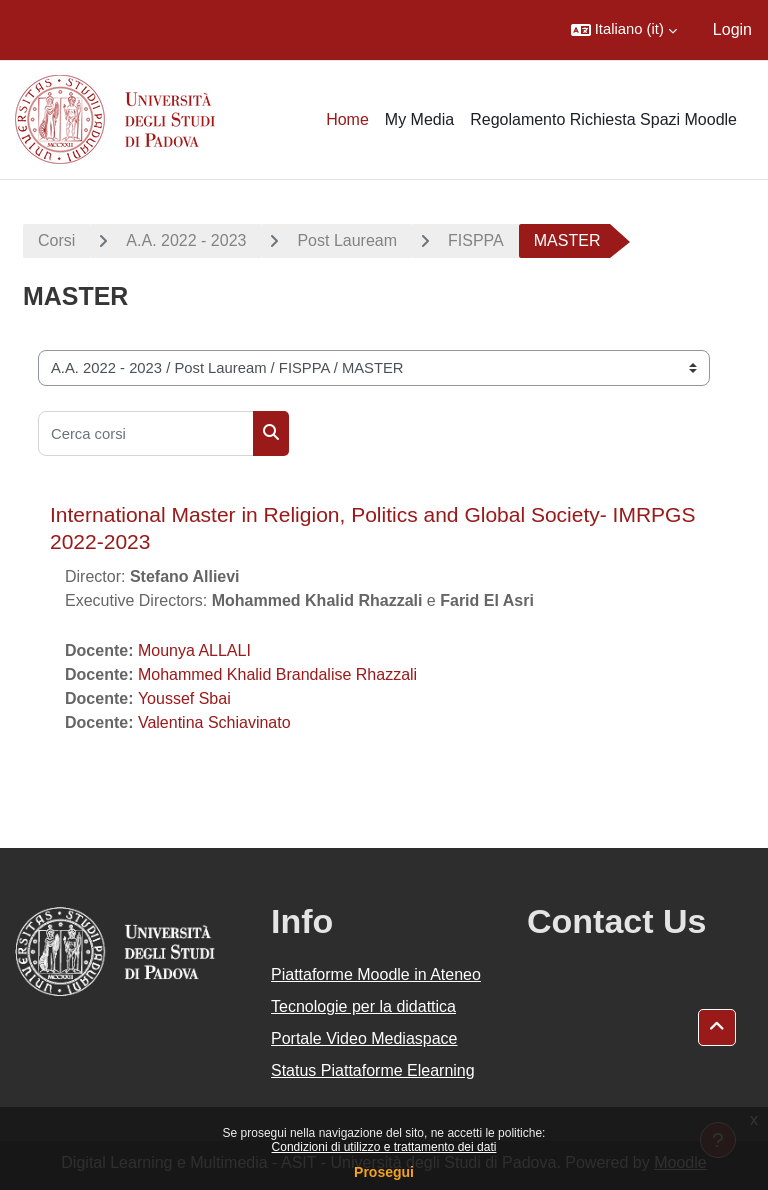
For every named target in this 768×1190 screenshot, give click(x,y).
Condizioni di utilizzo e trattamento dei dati (384, 1147)
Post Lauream (347, 240)
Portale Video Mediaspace (364, 1038)
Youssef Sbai (184, 698)
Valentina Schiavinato (214, 722)
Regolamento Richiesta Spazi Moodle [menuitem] (603, 119)
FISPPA (476, 240)
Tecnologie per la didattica (363, 1006)
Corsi (56, 240)
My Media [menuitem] (419, 119)
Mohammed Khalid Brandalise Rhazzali (277, 674)
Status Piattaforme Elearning (373, 1070)
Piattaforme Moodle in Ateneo (376, 974)
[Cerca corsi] (146, 433)
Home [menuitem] (347, 119)
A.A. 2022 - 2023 (186, 240)
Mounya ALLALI (194, 650)
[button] (624, 30)
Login (732, 29)
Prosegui (384, 1172)
